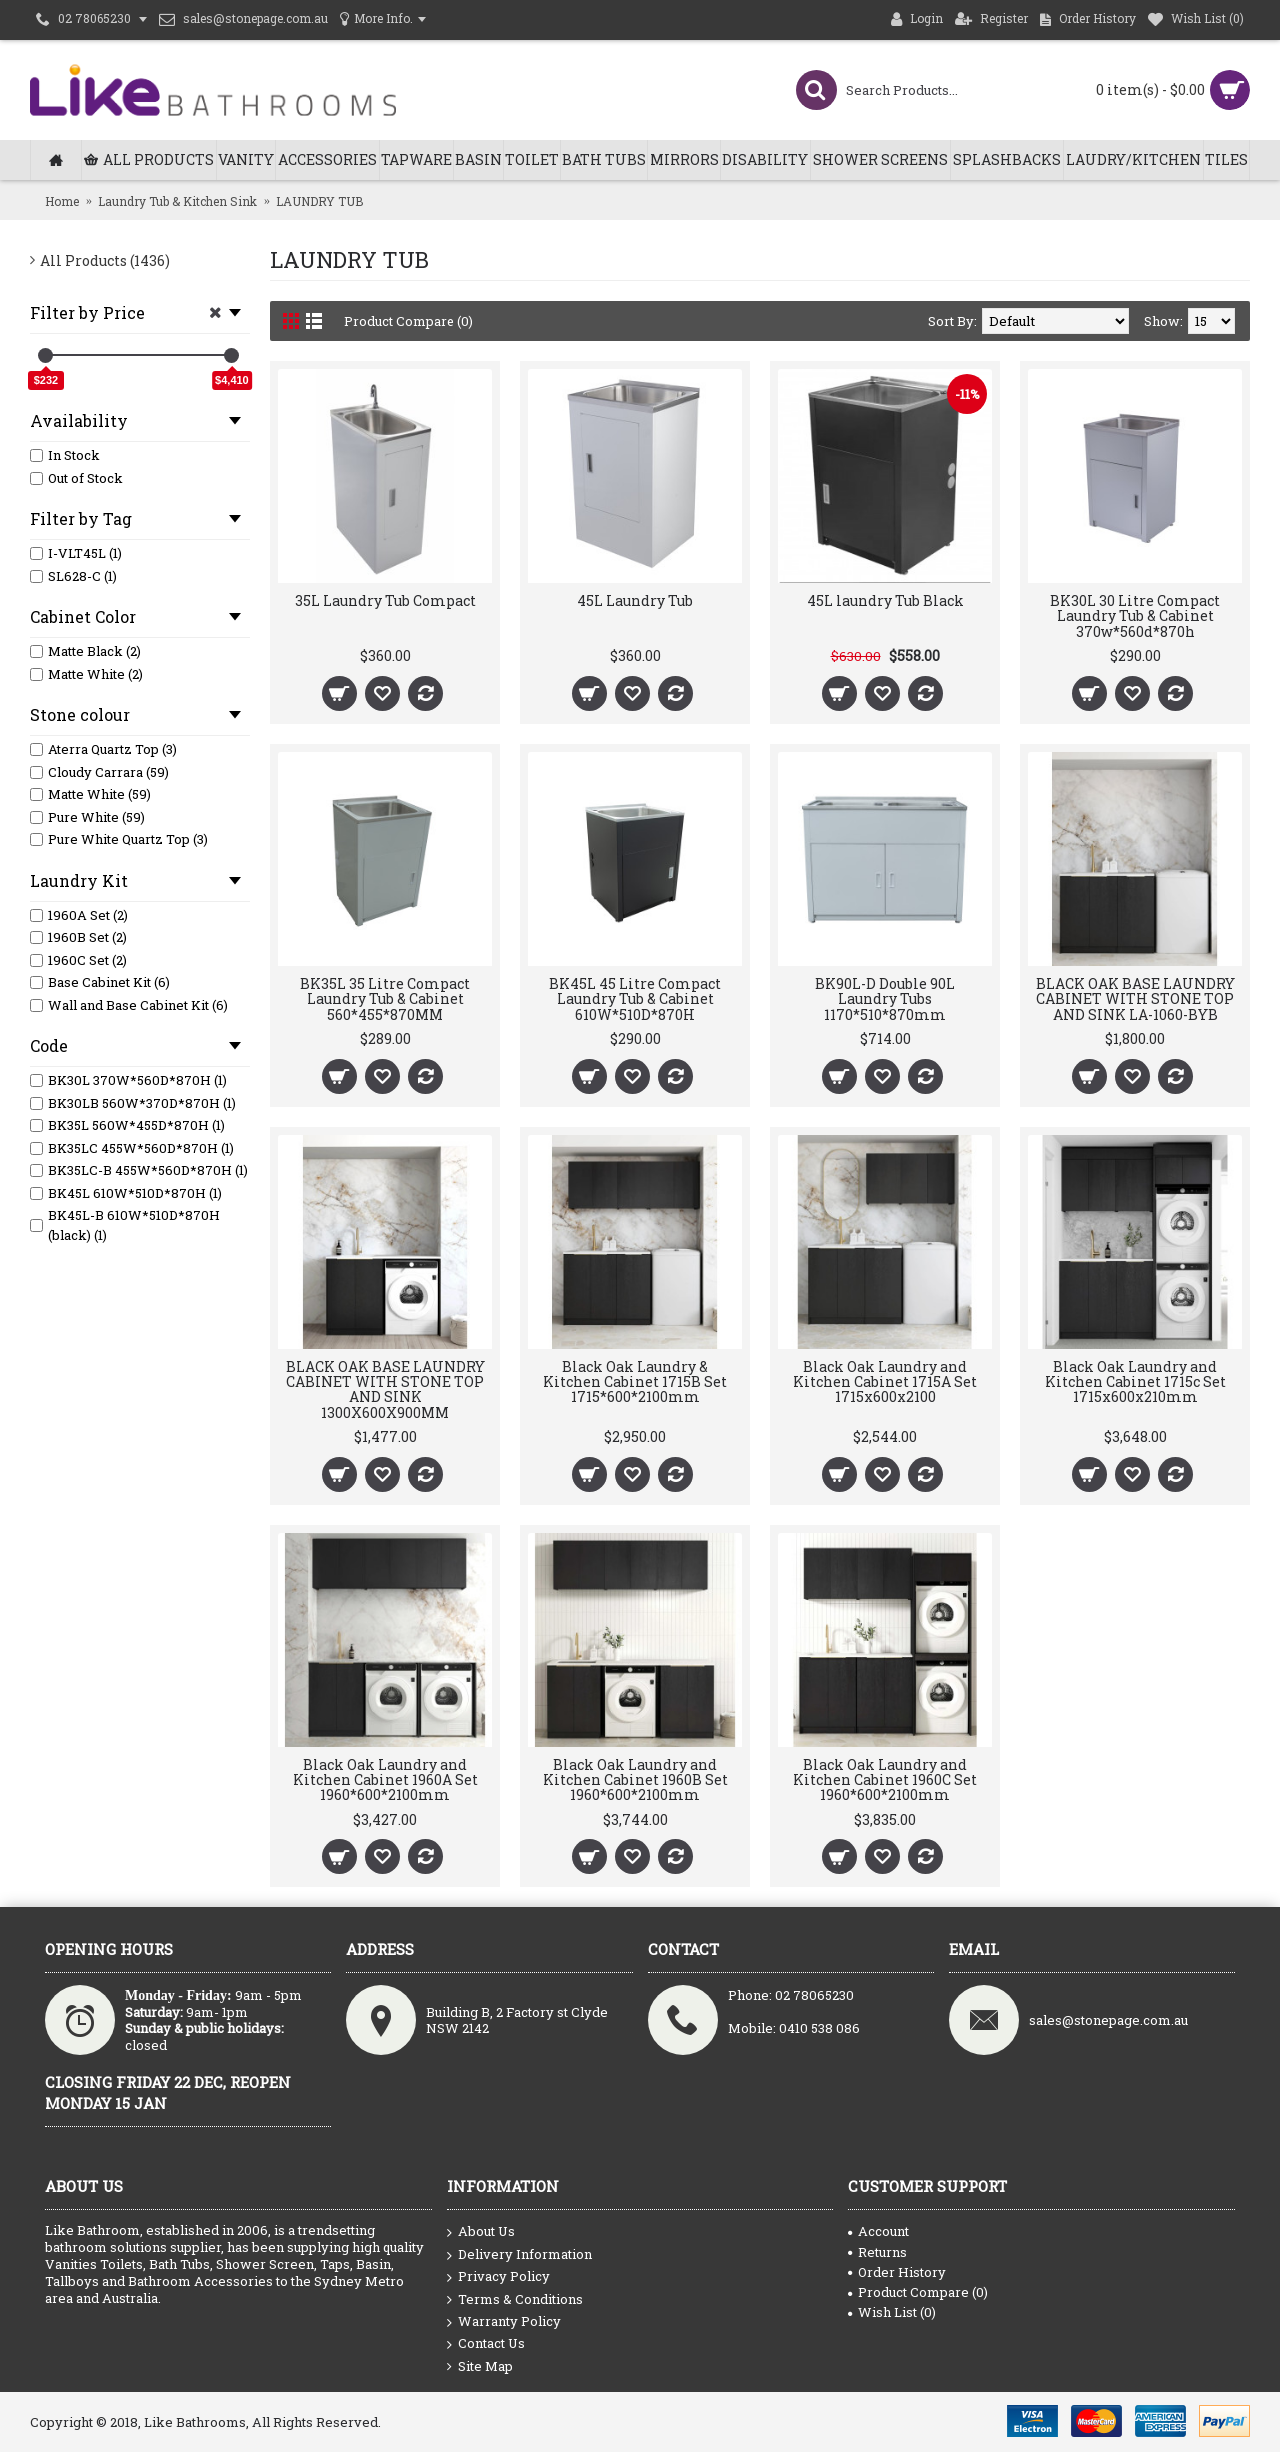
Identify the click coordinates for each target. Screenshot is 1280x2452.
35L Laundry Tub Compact (385, 600)
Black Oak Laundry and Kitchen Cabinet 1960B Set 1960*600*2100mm (635, 1780)
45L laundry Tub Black (885, 600)
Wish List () (892, 2312)
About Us (481, 2232)
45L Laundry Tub (635, 600)
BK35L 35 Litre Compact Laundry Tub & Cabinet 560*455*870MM (385, 999)
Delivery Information (519, 2255)
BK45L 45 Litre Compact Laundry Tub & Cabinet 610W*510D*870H (635, 999)
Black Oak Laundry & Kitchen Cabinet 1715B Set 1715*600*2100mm (635, 1382)
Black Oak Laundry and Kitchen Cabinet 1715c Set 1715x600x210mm (1135, 1382)
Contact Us (486, 2344)
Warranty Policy (504, 2322)
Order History (897, 2272)
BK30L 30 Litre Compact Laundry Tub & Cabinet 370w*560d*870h (1135, 616)
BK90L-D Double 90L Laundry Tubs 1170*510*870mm (885, 999)
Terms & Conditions (515, 2300)
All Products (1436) (105, 260)
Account (878, 2231)
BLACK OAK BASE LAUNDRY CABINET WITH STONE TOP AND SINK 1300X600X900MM (385, 1389)
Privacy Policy (498, 2277)
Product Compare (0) (409, 321)
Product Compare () (918, 2292)
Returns (877, 2252)
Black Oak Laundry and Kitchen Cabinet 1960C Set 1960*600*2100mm (885, 1780)
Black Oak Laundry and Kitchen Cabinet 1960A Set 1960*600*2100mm (385, 1780)
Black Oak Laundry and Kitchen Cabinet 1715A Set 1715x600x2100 (885, 1382)
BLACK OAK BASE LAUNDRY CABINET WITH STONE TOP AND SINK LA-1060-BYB (1135, 999)
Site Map (480, 2366)
